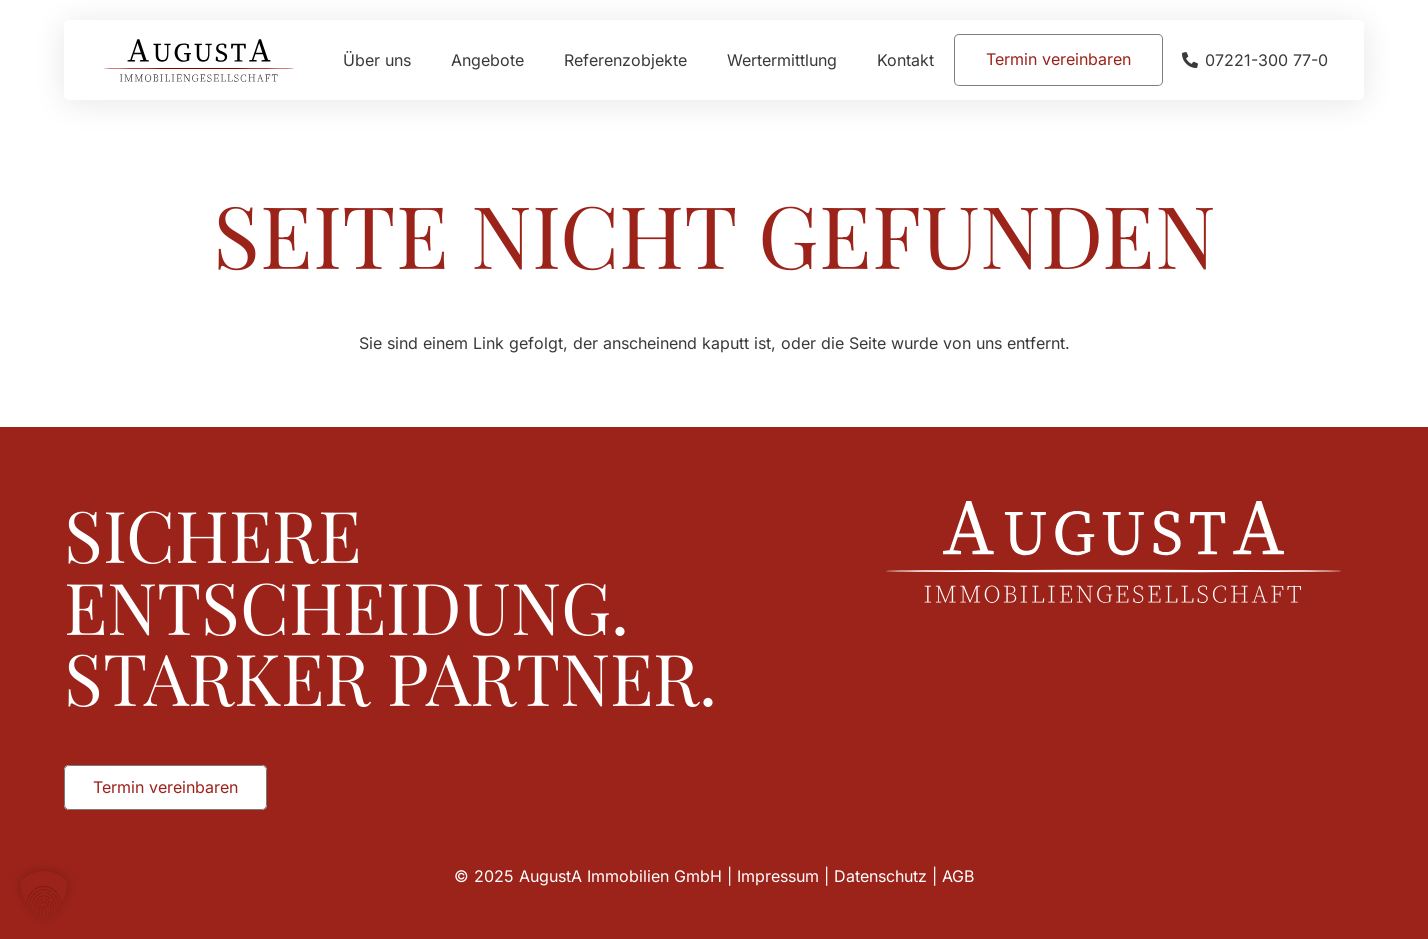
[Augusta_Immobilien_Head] (199, 60)
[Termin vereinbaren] (1058, 59)
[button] (44, 895)
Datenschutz (880, 876)
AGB (958, 876)
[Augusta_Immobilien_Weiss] (1113, 551)
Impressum (778, 876)
